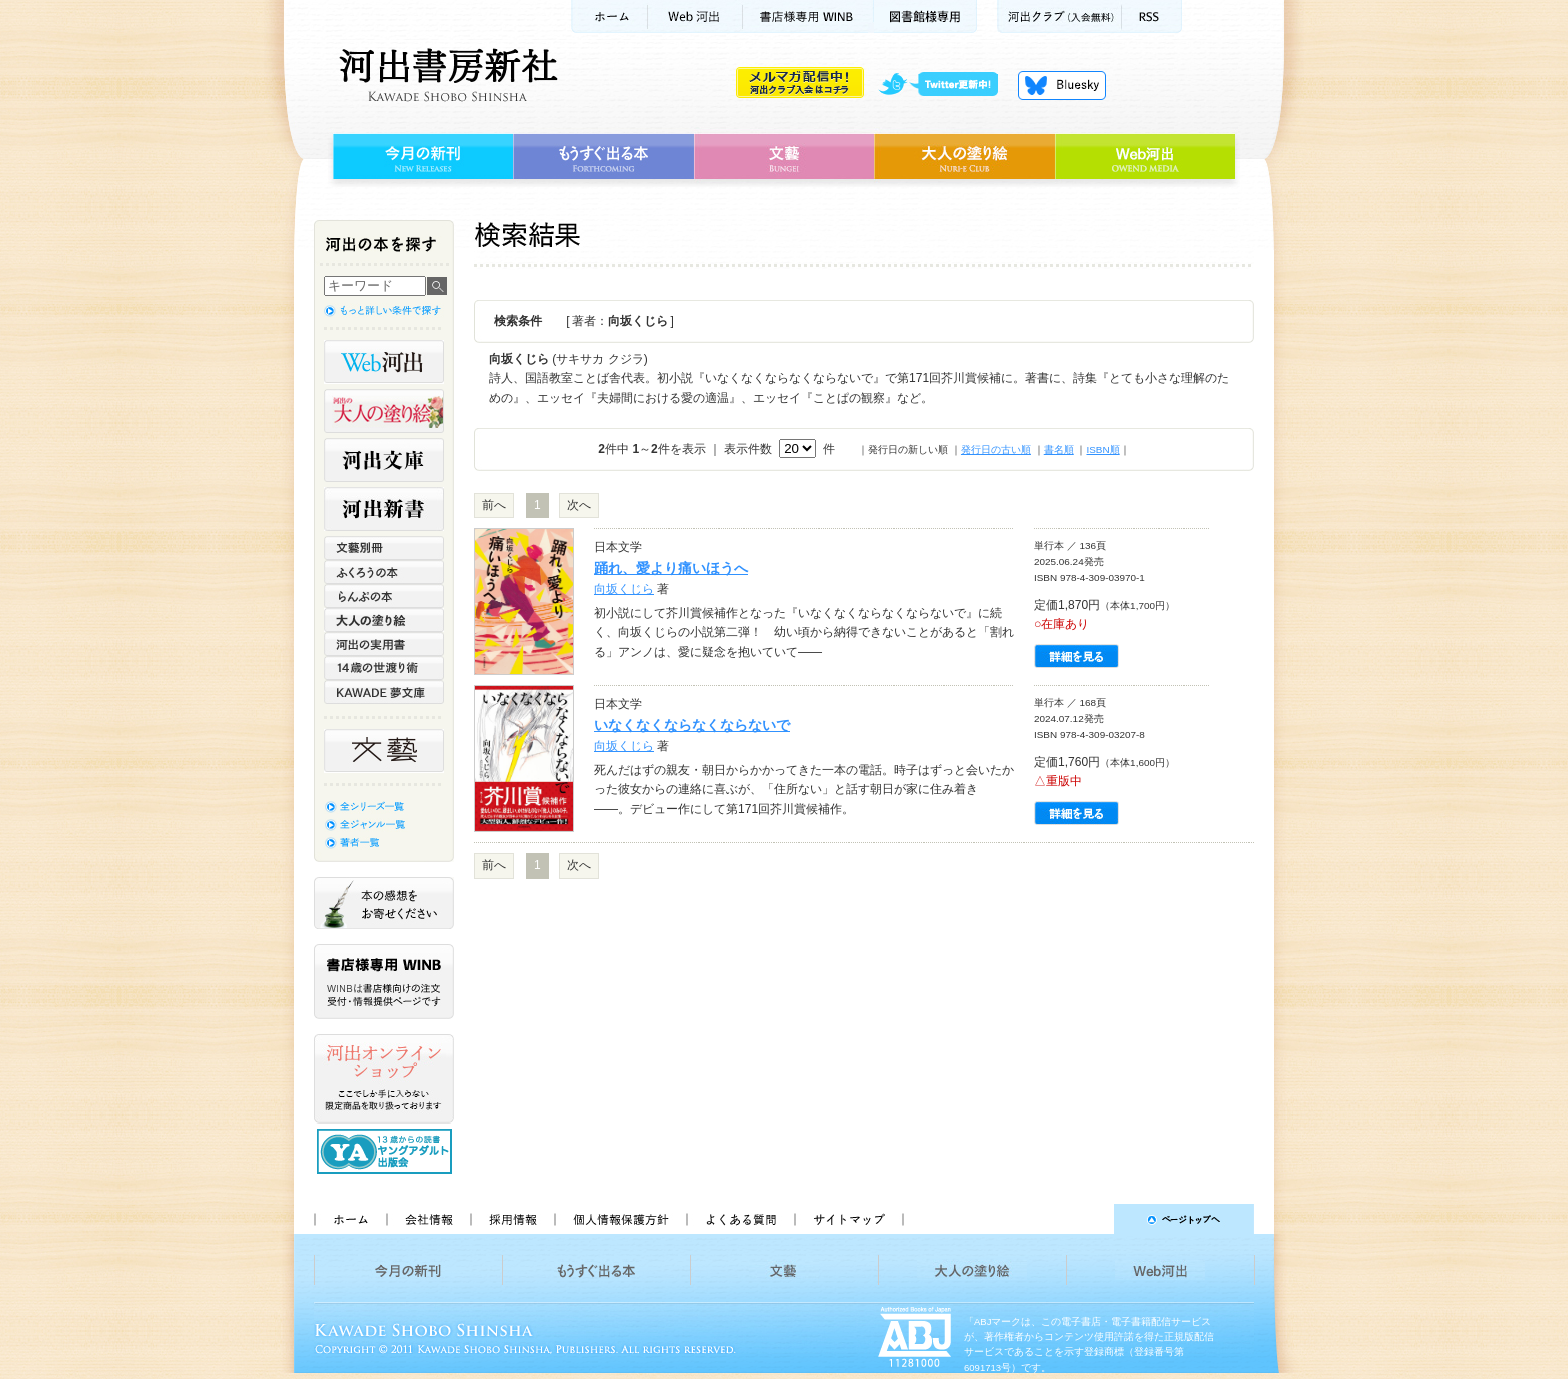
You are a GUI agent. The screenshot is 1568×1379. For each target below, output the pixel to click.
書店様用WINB (808, 16)
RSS (1152, 16)
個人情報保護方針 (620, 1219)
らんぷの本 (384, 596)
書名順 (1059, 449)
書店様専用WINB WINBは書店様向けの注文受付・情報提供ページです (384, 981)
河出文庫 (384, 460)
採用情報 (512, 1219)
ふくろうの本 (384, 572)
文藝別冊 (384, 548)
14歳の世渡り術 (384, 668)
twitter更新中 (945, 85)
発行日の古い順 (996, 449)
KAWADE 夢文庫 (384, 692)
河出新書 (384, 509)
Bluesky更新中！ (1062, 85)
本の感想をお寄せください (384, 903)
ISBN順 (1102, 449)
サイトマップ (849, 1219)
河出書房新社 (445, 75)
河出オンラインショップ (384, 1079)
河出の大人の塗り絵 (384, 411)
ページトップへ (1087, 1219)
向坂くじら (624, 589)
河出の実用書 (384, 644)
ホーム (609, 16)
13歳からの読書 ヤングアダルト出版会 (387, 1151)
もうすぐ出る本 (603, 157)
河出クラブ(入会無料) (1059, 16)
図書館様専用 (925, 16)
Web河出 (695, 16)
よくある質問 (740, 1219)
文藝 (784, 157)
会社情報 (428, 1219)
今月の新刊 (420, 157)
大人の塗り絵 (964, 157)
